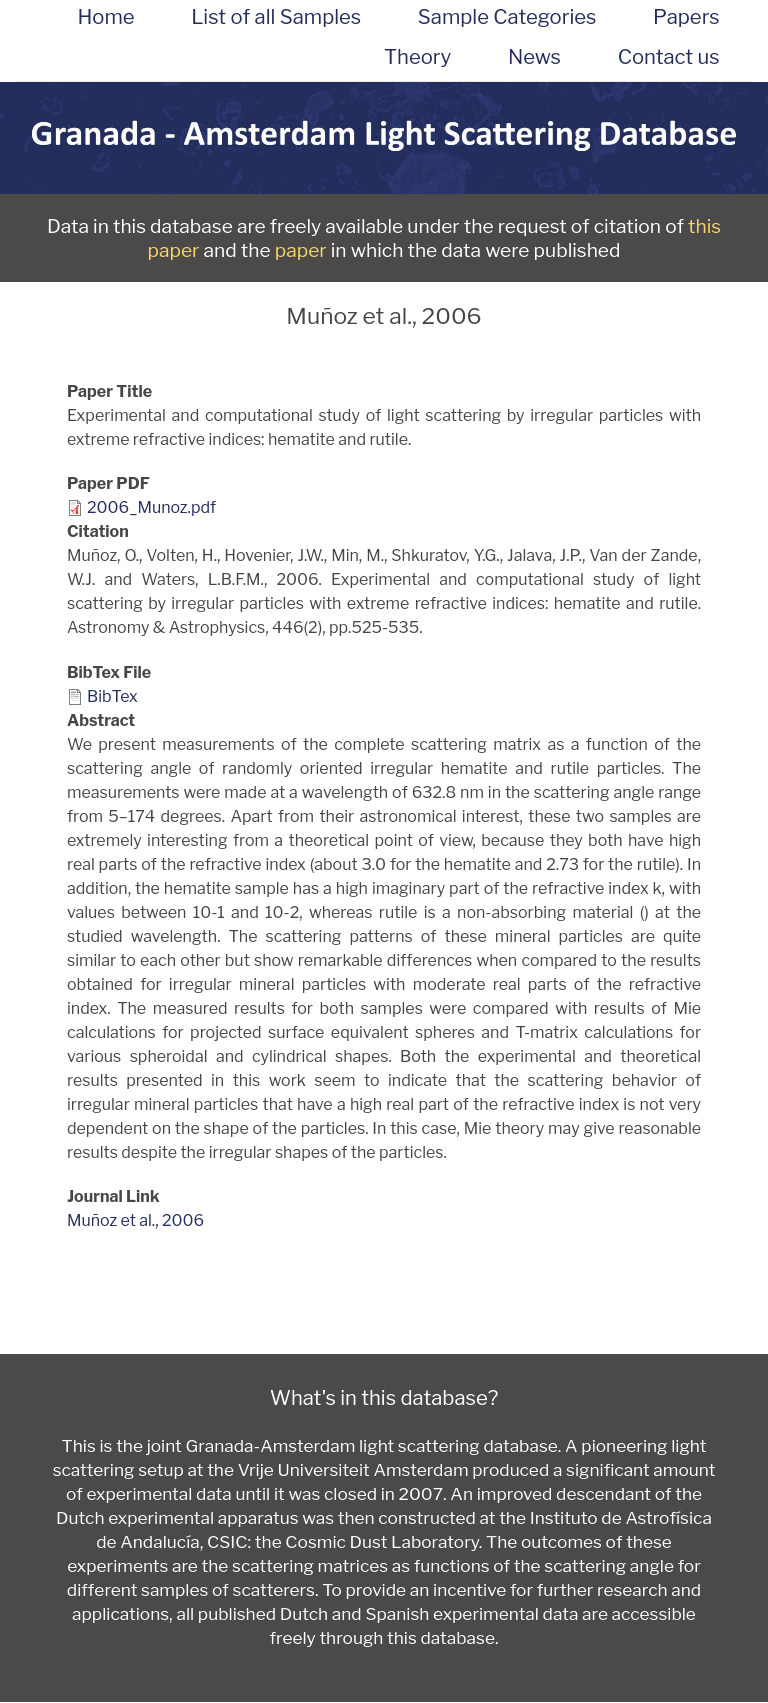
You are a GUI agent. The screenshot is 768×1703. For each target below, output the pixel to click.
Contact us (669, 57)
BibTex (112, 696)
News (534, 57)
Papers (686, 17)
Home (105, 17)
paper (301, 250)
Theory (417, 57)
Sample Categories (507, 17)
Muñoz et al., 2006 (135, 1220)
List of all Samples (276, 17)
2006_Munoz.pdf (151, 507)
